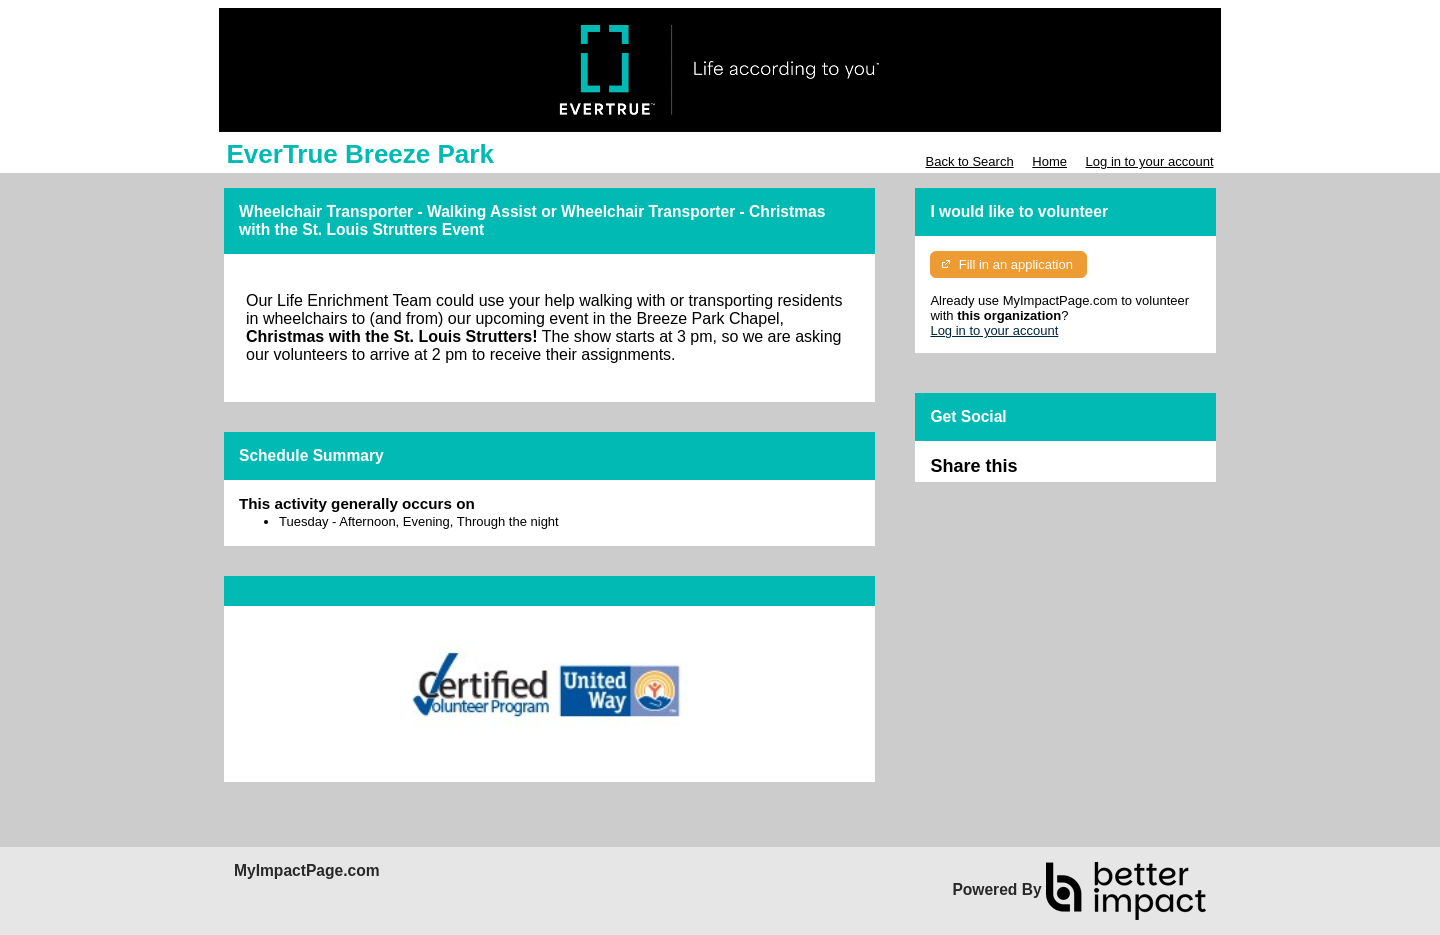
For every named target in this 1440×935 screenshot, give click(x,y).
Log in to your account (1150, 161)
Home (1049, 161)
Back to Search (969, 161)
